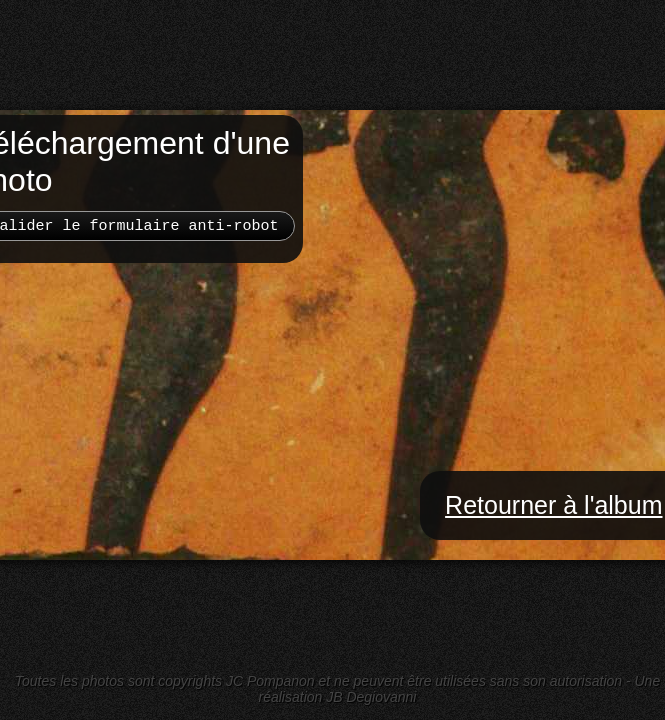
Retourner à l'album (553, 505)
